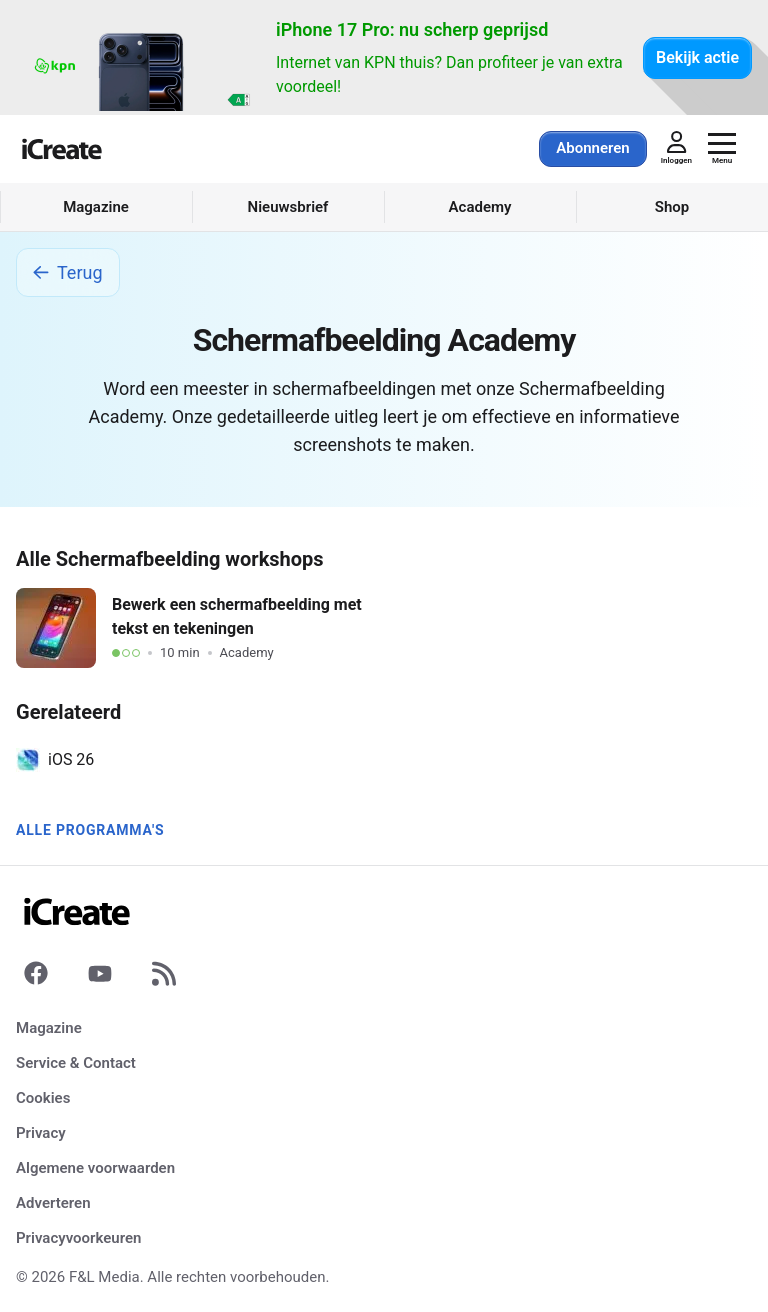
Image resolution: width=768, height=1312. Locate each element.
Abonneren (592, 148)
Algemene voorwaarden (95, 1168)
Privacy (41, 1133)
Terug (68, 272)
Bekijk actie (697, 57)
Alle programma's (90, 830)
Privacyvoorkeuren (78, 1238)
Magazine (49, 1028)
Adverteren (53, 1203)
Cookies (43, 1098)
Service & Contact (76, 1063)
